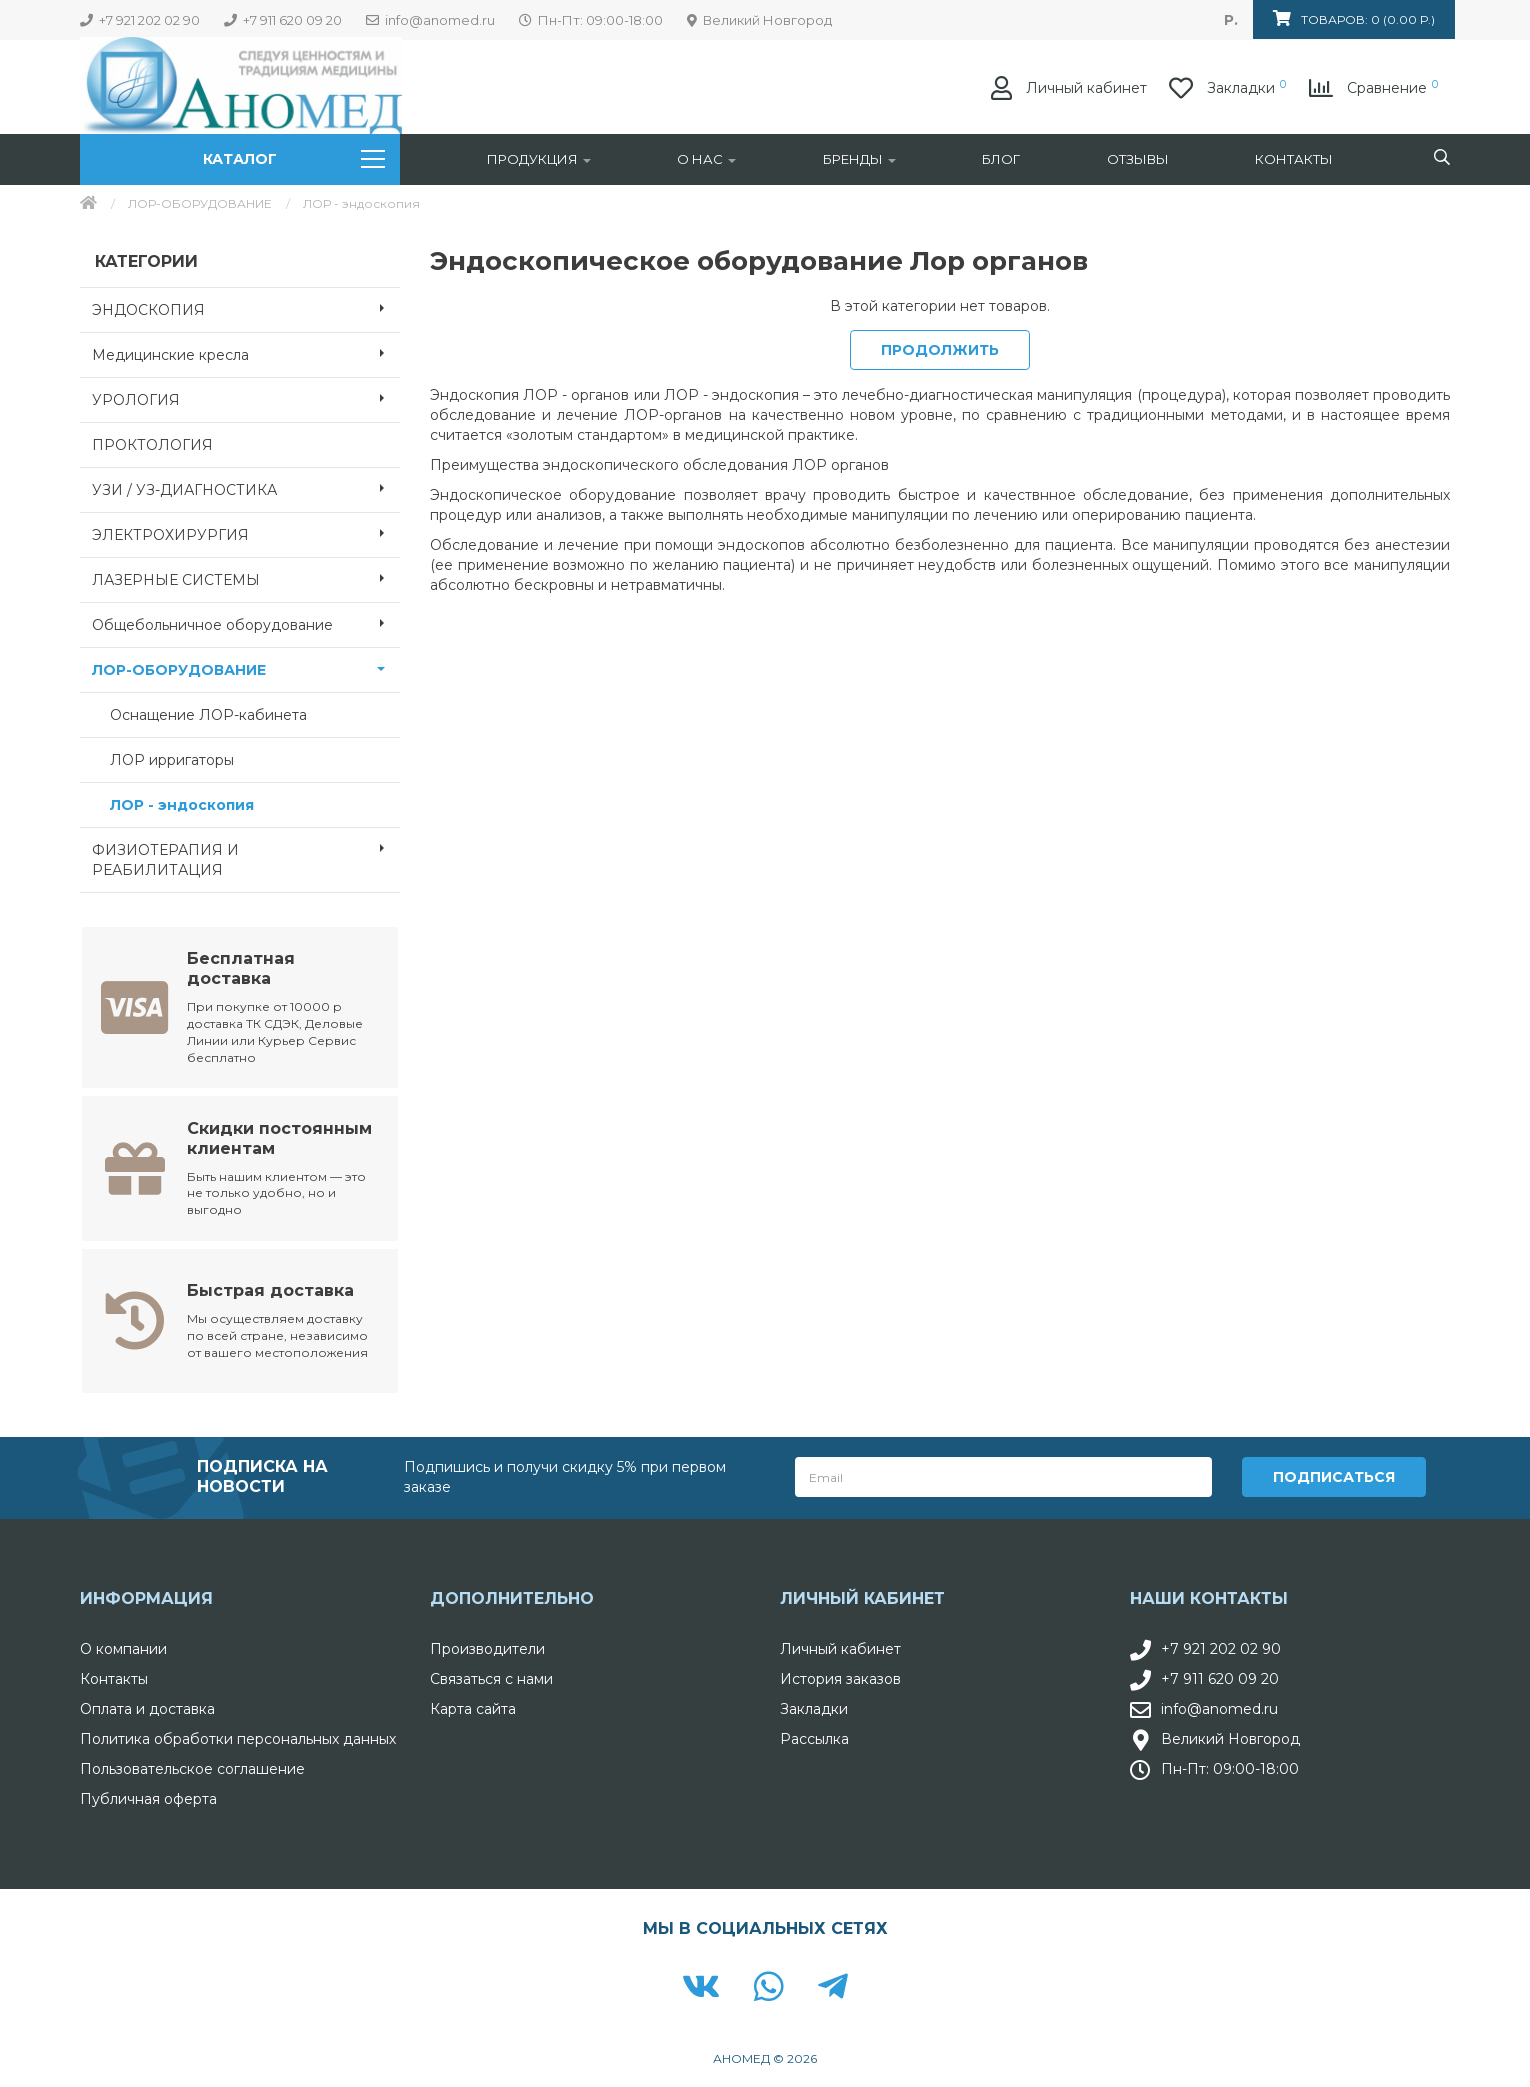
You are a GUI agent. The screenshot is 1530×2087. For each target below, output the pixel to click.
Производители (487, 1647)
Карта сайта (473, 1707)
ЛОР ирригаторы (172, 760)
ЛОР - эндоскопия (182, 805)
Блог (1001, 159)
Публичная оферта (148, 1797)
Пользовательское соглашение (192, 1767)
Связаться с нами (491, 1677)
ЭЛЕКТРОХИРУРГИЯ (246, 533)
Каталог (294, 159)
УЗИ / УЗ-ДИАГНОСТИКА (246, 488)
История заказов (840, 1677)
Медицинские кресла (246, 353)
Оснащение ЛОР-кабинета (208, 715)
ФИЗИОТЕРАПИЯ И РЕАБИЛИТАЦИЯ (246, 854)
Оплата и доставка (147, 1707)
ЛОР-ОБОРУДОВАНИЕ (200, 203)
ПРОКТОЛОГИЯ (152, 445)
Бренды (859, 159)
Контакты (1294, 159)
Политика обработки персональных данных (238, 1737)
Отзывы (1138, 159)
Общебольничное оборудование (246, 623)
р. (1231, 20)
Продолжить (940, 350)
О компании (123, 1647)
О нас (706, 159)
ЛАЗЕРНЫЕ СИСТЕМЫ (246, 578)
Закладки (814, 1707)
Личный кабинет (840, 1647)
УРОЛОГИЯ (246, 398)
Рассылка (814, 1737)
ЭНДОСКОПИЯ (246, 308)
